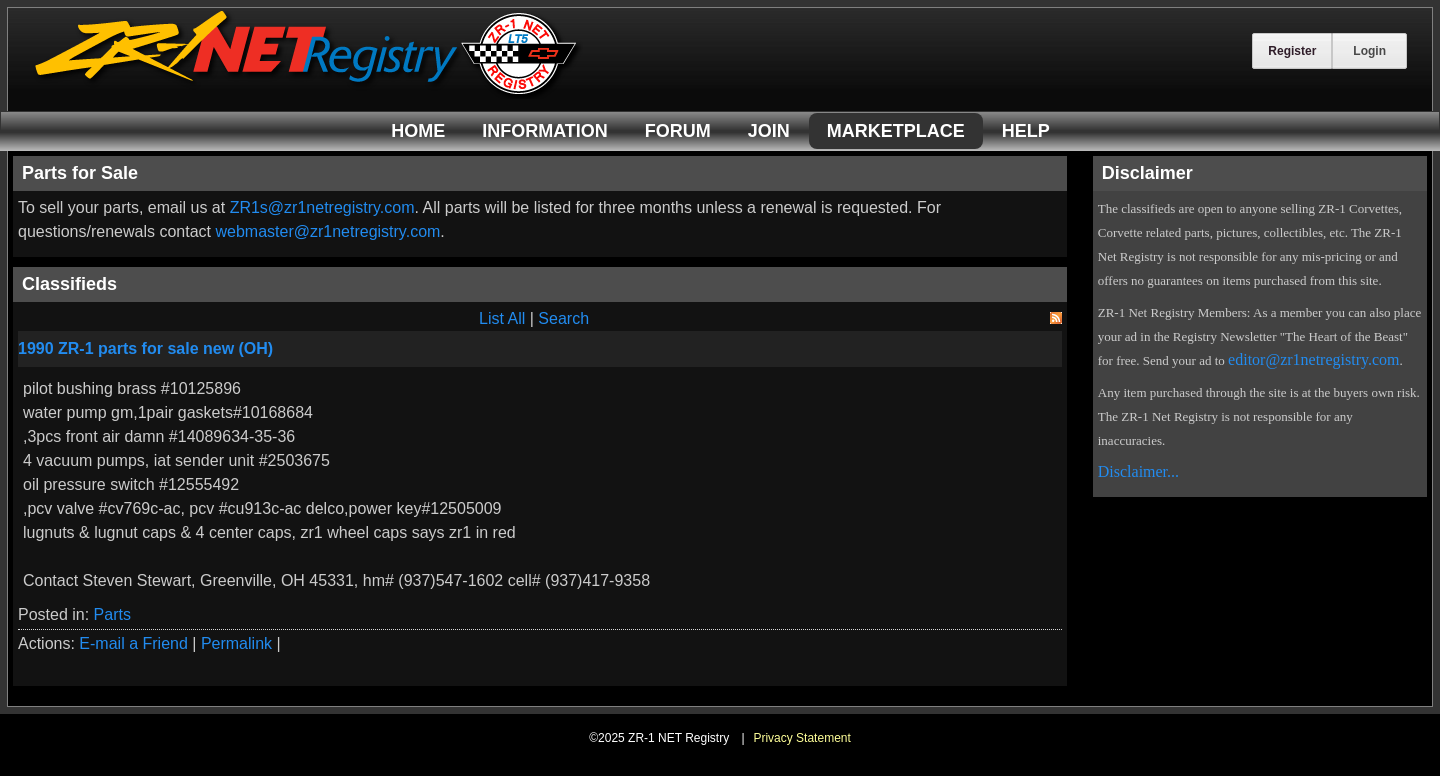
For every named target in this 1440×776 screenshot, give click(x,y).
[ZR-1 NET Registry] (308, 93)
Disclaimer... (1138, 471)
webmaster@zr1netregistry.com (327, 231)
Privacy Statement (801, 738)
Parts (112, 614)
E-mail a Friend (133, 643)
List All (502, 318)
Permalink (236, 643)
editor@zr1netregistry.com (1313, 359)
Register (1292, 51)
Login (1369, 51)
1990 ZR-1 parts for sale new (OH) (145, 348)
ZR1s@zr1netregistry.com (322, 207)
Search (563, 318)
